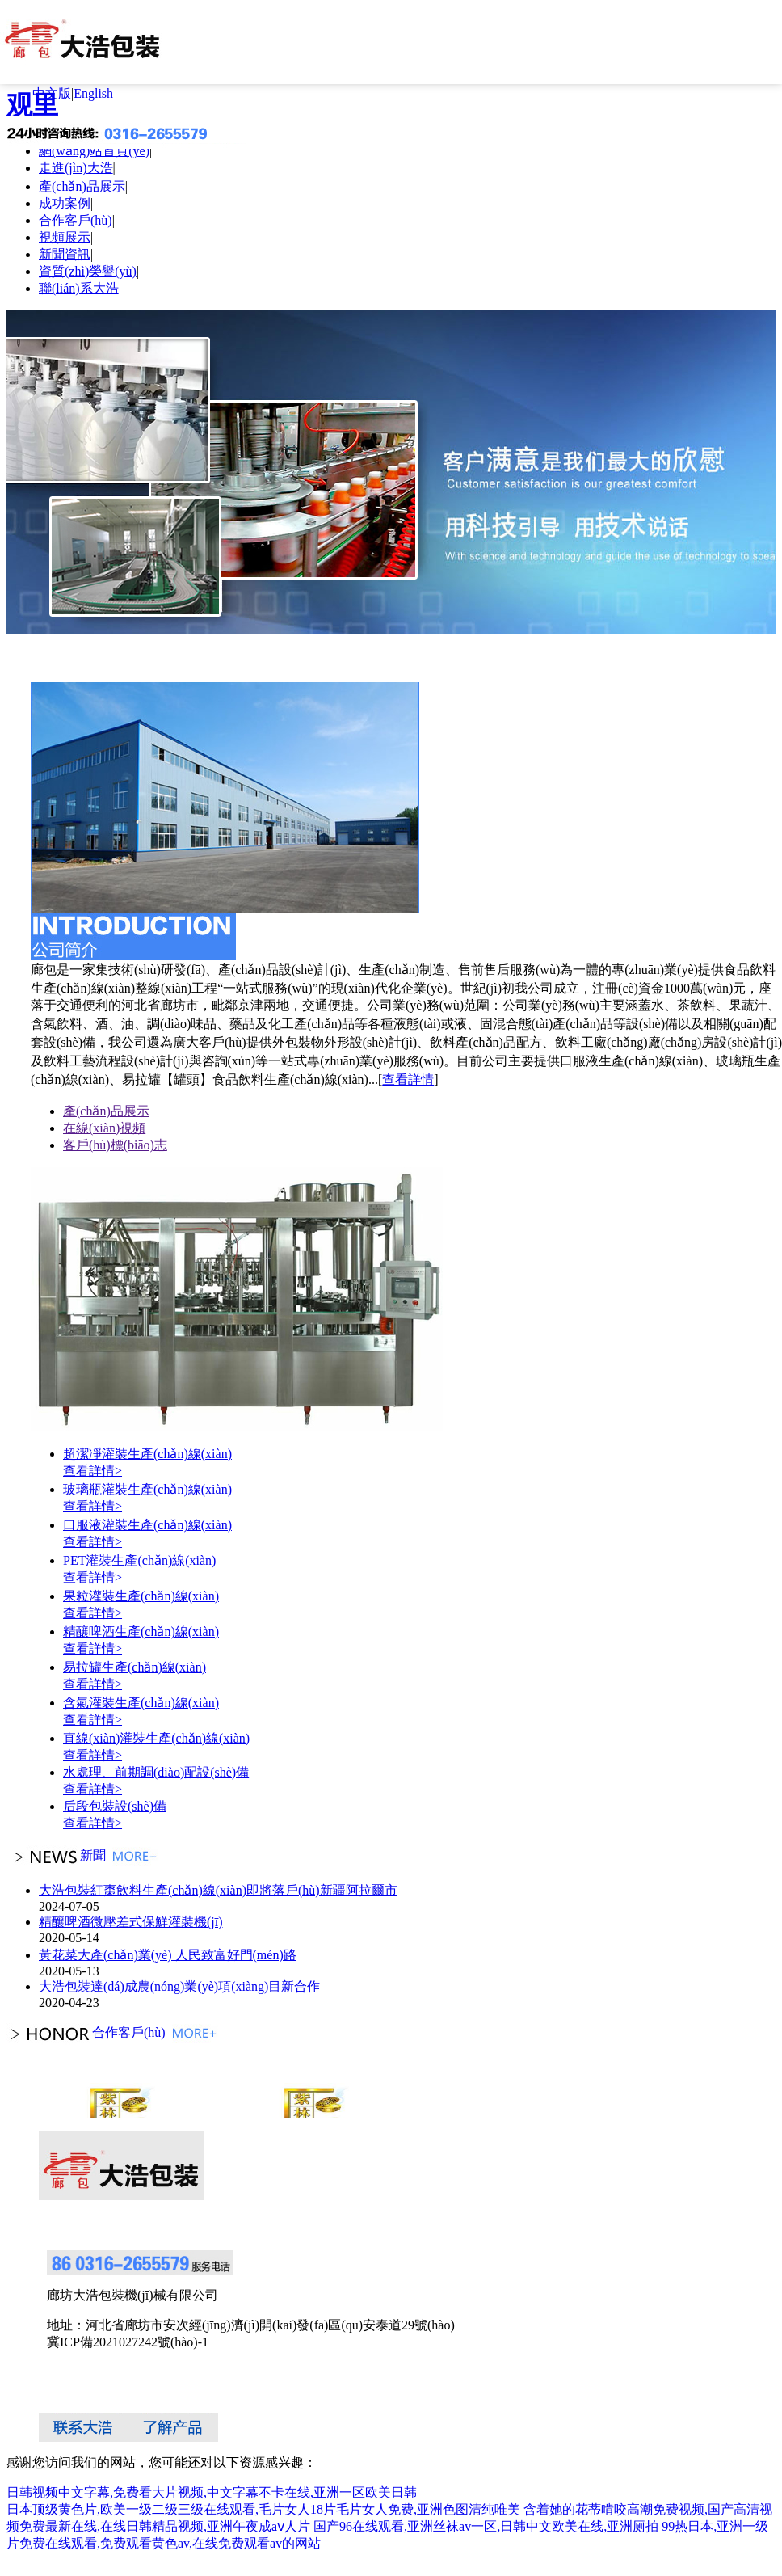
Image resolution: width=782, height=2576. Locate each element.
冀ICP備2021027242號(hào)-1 (127, 2342)
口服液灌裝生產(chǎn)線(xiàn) (147, 1525)
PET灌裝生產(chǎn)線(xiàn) (139, 1560)
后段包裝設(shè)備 (114, 1806)
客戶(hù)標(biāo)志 (115, 1145)
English (93, 93)
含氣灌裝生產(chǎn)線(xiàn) (141, 1703)
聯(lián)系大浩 (79, 288)
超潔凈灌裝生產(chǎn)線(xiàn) (147, 1454)
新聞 (56, 1855)
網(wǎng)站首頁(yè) (94, 151)
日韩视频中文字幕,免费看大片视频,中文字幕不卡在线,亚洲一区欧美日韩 (211, 2492)
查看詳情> (92, 1471)
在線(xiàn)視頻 (104, 1128)
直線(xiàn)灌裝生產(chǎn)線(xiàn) (156, 1738)
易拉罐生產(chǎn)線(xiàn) (134, 1667)
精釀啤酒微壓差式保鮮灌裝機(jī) (131, 1922)
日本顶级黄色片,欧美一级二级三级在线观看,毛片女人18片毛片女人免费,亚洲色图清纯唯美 (263, 2509)
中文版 (51, 93)
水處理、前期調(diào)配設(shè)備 (156, 1772)
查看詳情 (408, 1079)
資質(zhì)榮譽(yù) (88, 271)
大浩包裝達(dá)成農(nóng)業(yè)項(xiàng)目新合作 (179, 1986)
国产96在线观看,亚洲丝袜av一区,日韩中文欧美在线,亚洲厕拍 (485, 2526)
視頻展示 (64, 237)
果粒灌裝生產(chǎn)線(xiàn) (141, 1596)
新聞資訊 (64, 254)
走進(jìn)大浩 (76, 168)
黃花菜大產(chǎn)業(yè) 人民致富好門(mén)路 (167, 1955)
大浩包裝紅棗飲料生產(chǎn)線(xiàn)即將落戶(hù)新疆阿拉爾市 (218, 1890)
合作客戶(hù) (75, 220)
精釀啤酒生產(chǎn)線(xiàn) (141, 1631)
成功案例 (64, 203)
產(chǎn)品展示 (82, 186)
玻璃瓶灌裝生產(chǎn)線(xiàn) (147, 1489)
